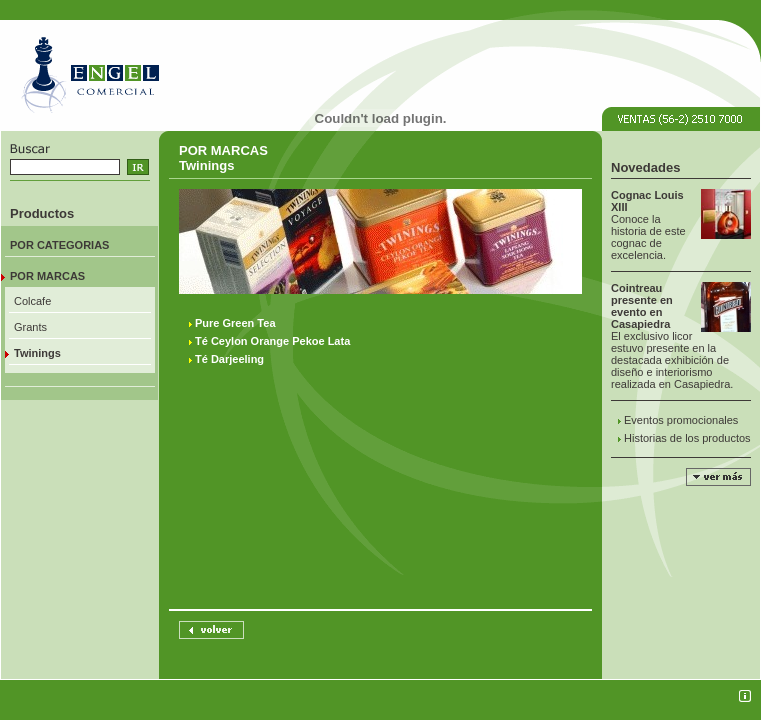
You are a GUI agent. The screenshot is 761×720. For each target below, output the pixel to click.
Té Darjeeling (229, 359)
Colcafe (32, 301)
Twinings (37, 353)
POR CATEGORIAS (59, 245)
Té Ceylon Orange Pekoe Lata (272, 341)
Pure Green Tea (235, 323)
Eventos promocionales (681, 420)
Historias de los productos (687, 438)
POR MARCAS (47, 276)
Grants (30, 327)
